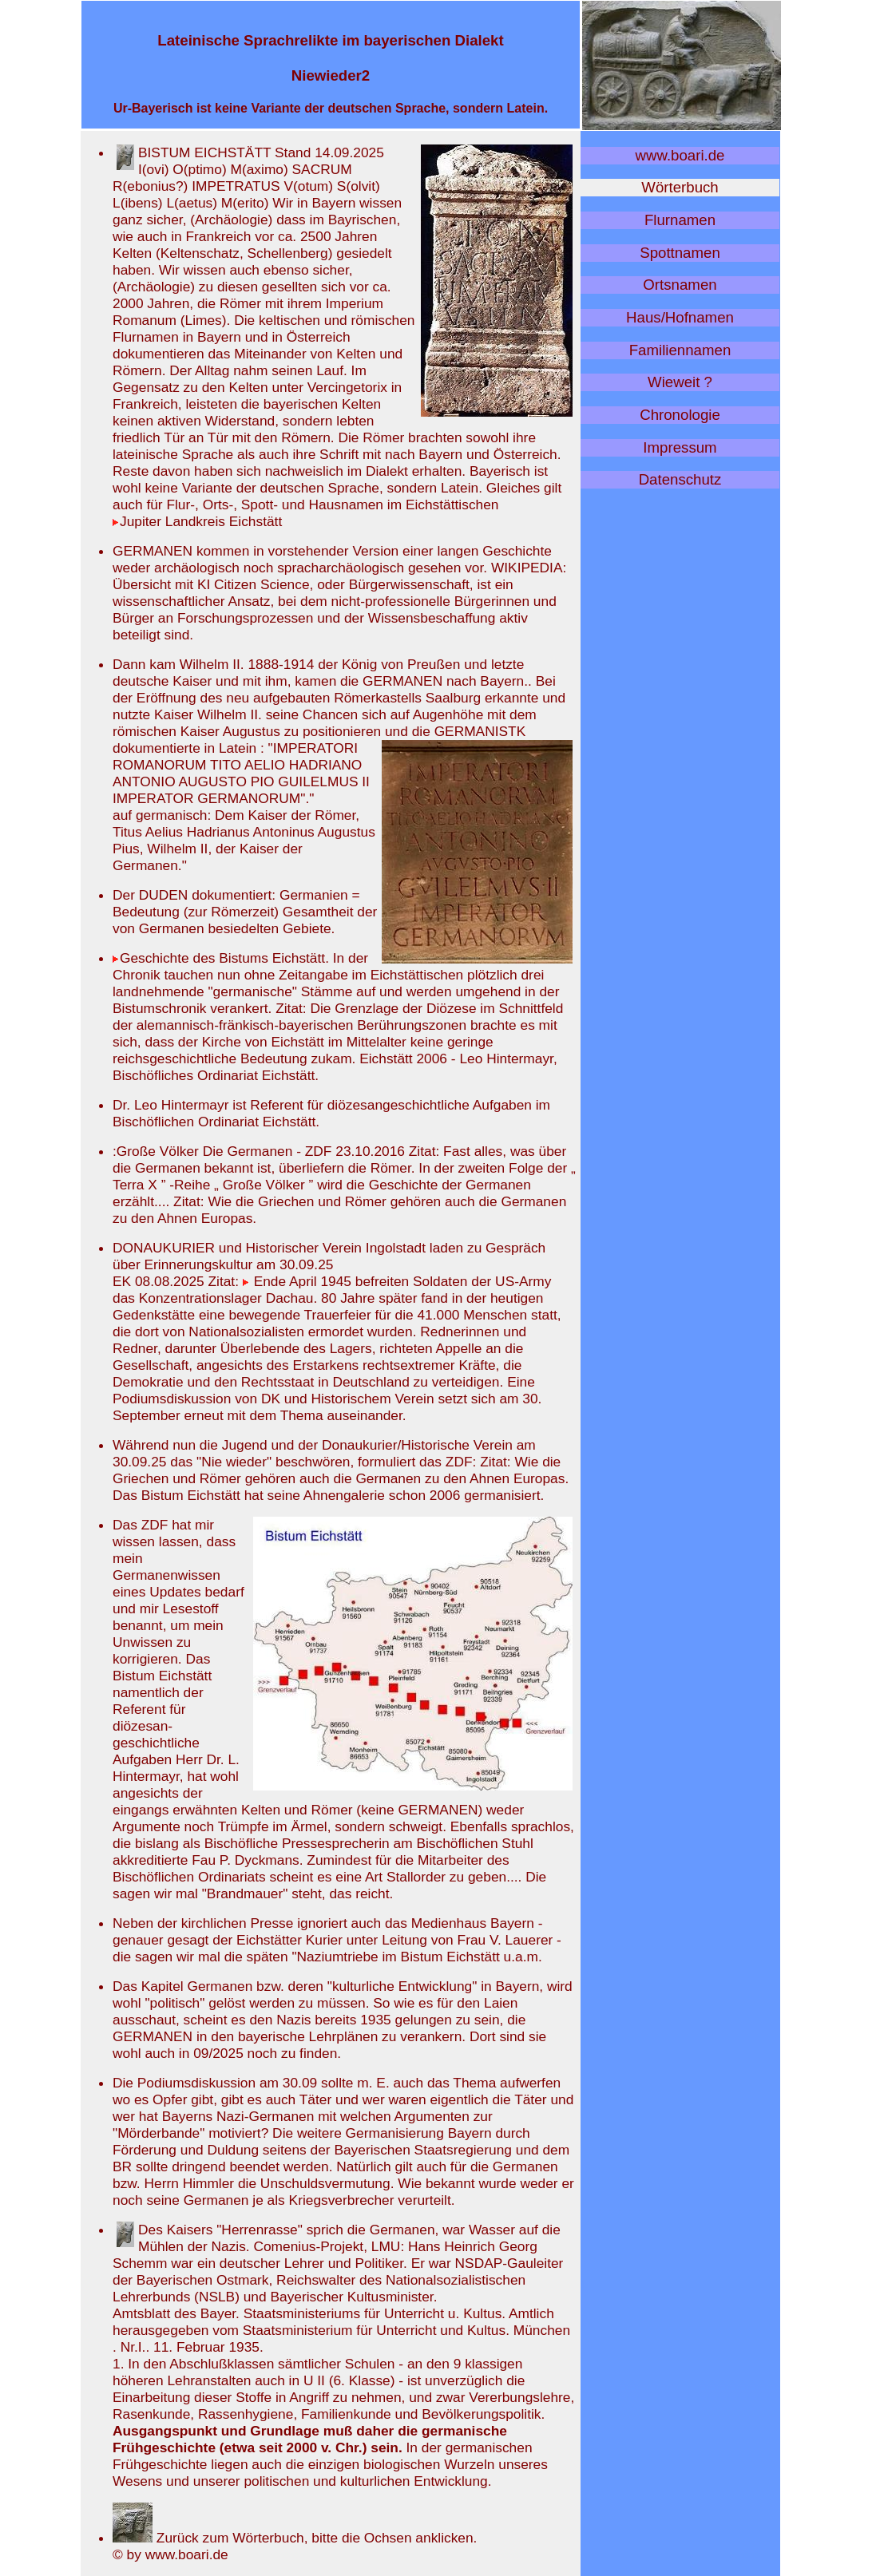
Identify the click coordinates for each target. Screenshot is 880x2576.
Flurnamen (679, 220)
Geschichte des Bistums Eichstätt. (223, 958)
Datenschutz (680, 479)
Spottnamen (680, 252)
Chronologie (680, 414)
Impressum (679, 447)
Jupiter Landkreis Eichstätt (197, 521)
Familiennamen (680, 350)
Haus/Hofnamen (680, 317)
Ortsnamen (679, 284)
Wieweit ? (680, 382)
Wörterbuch (679, 187)
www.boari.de (680, 155)
